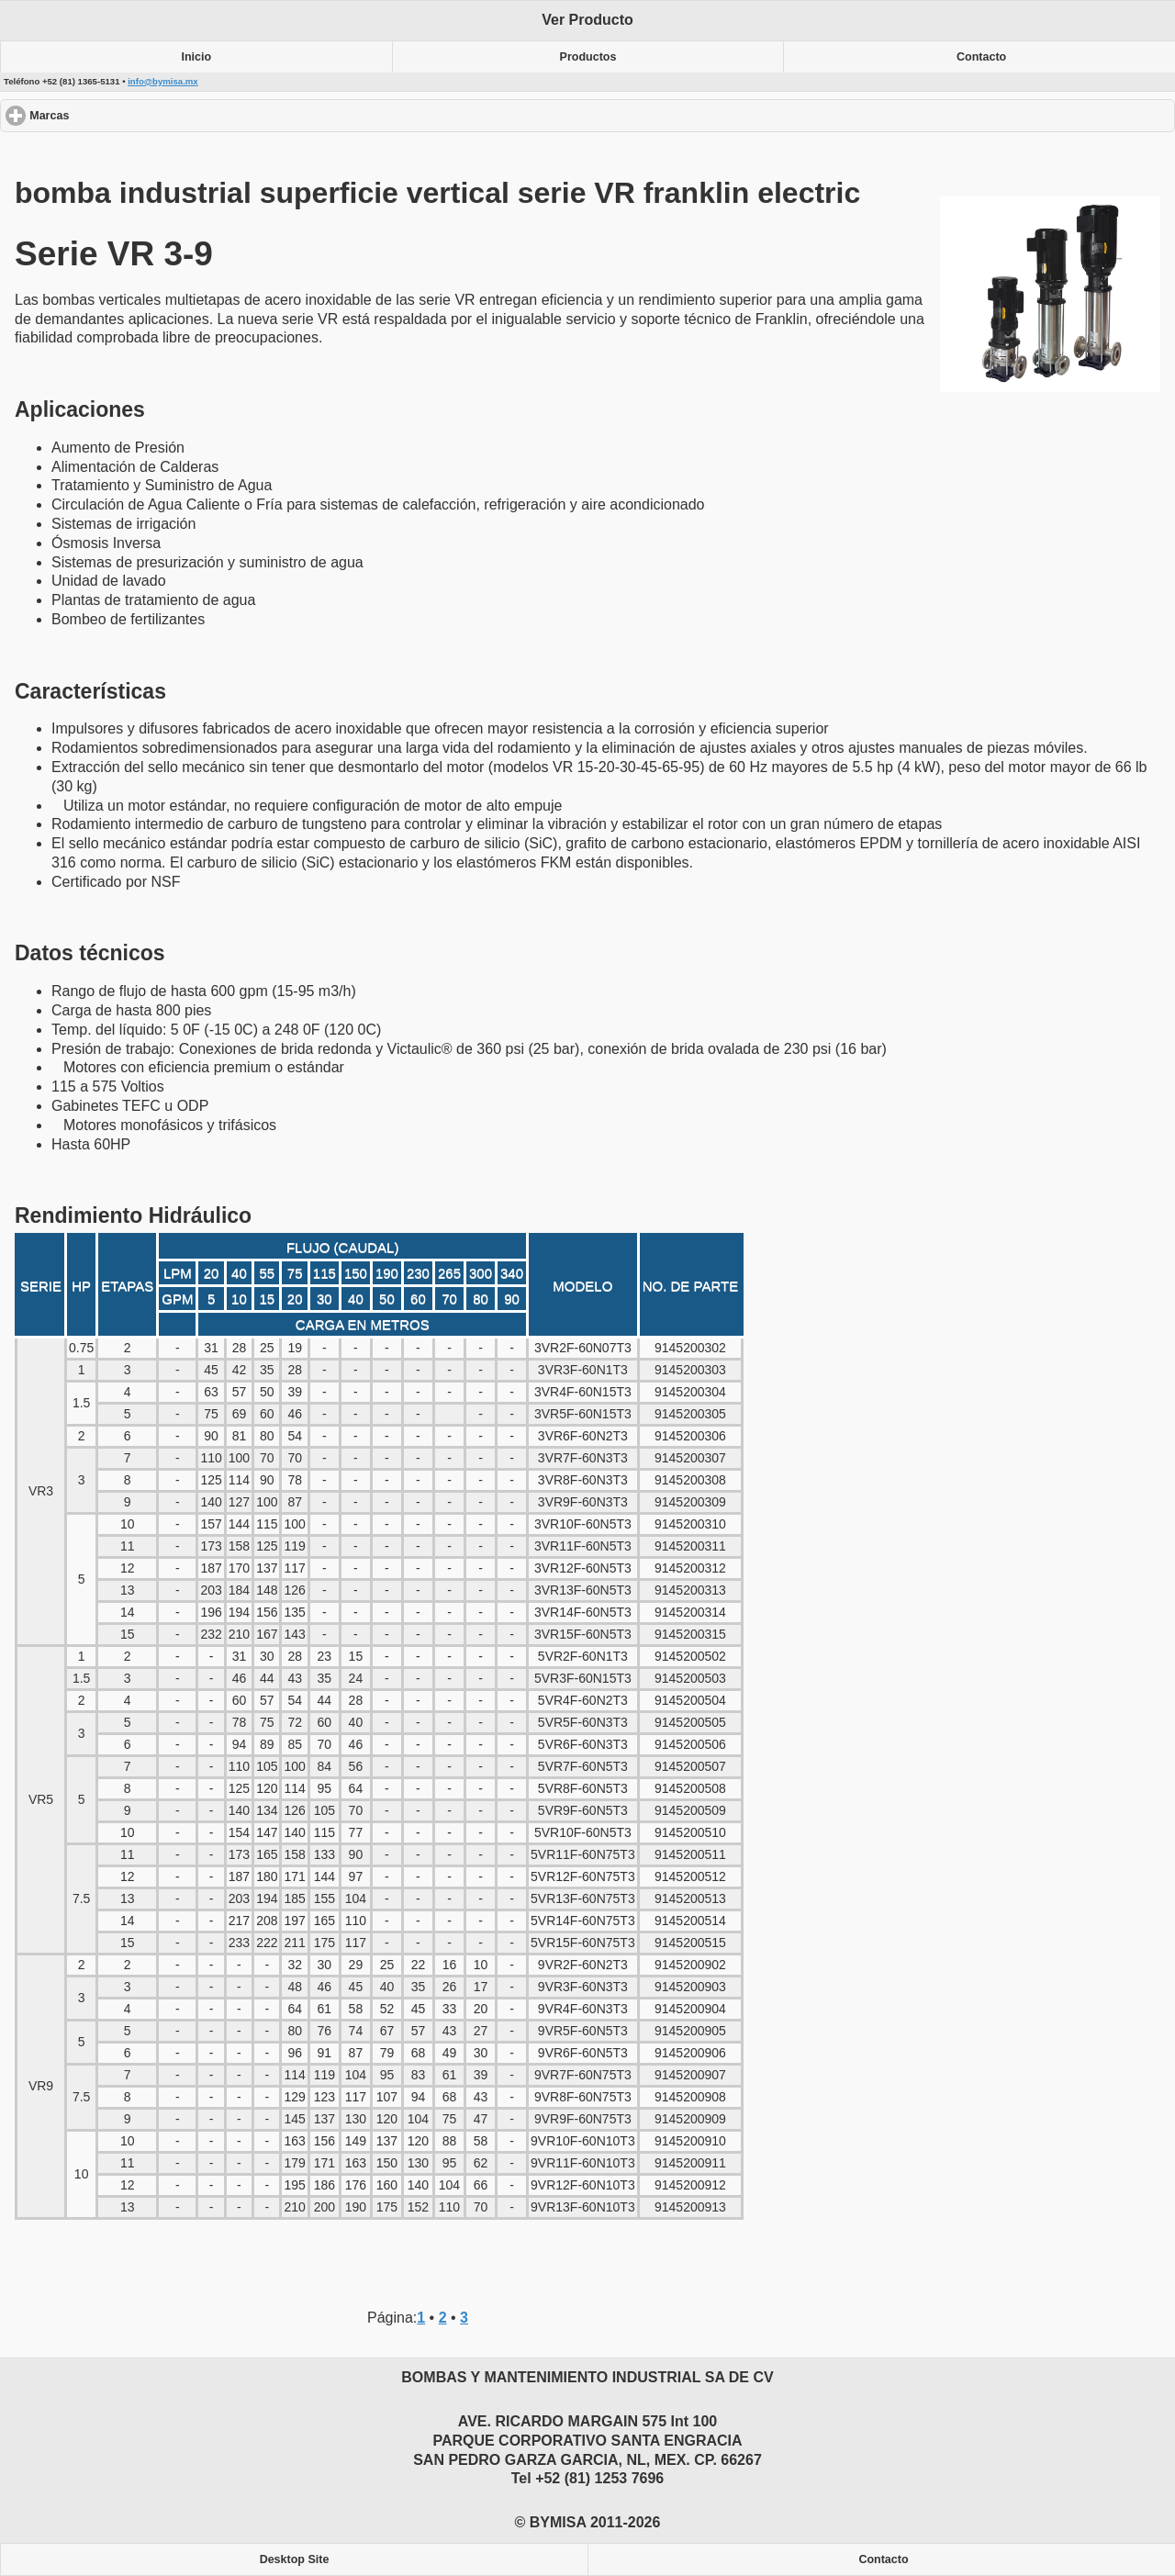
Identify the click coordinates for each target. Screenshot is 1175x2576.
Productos (588, 56)
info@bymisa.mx (163, 81)
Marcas (116, 115)
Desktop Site (295, 2559)
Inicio (197, 56)
